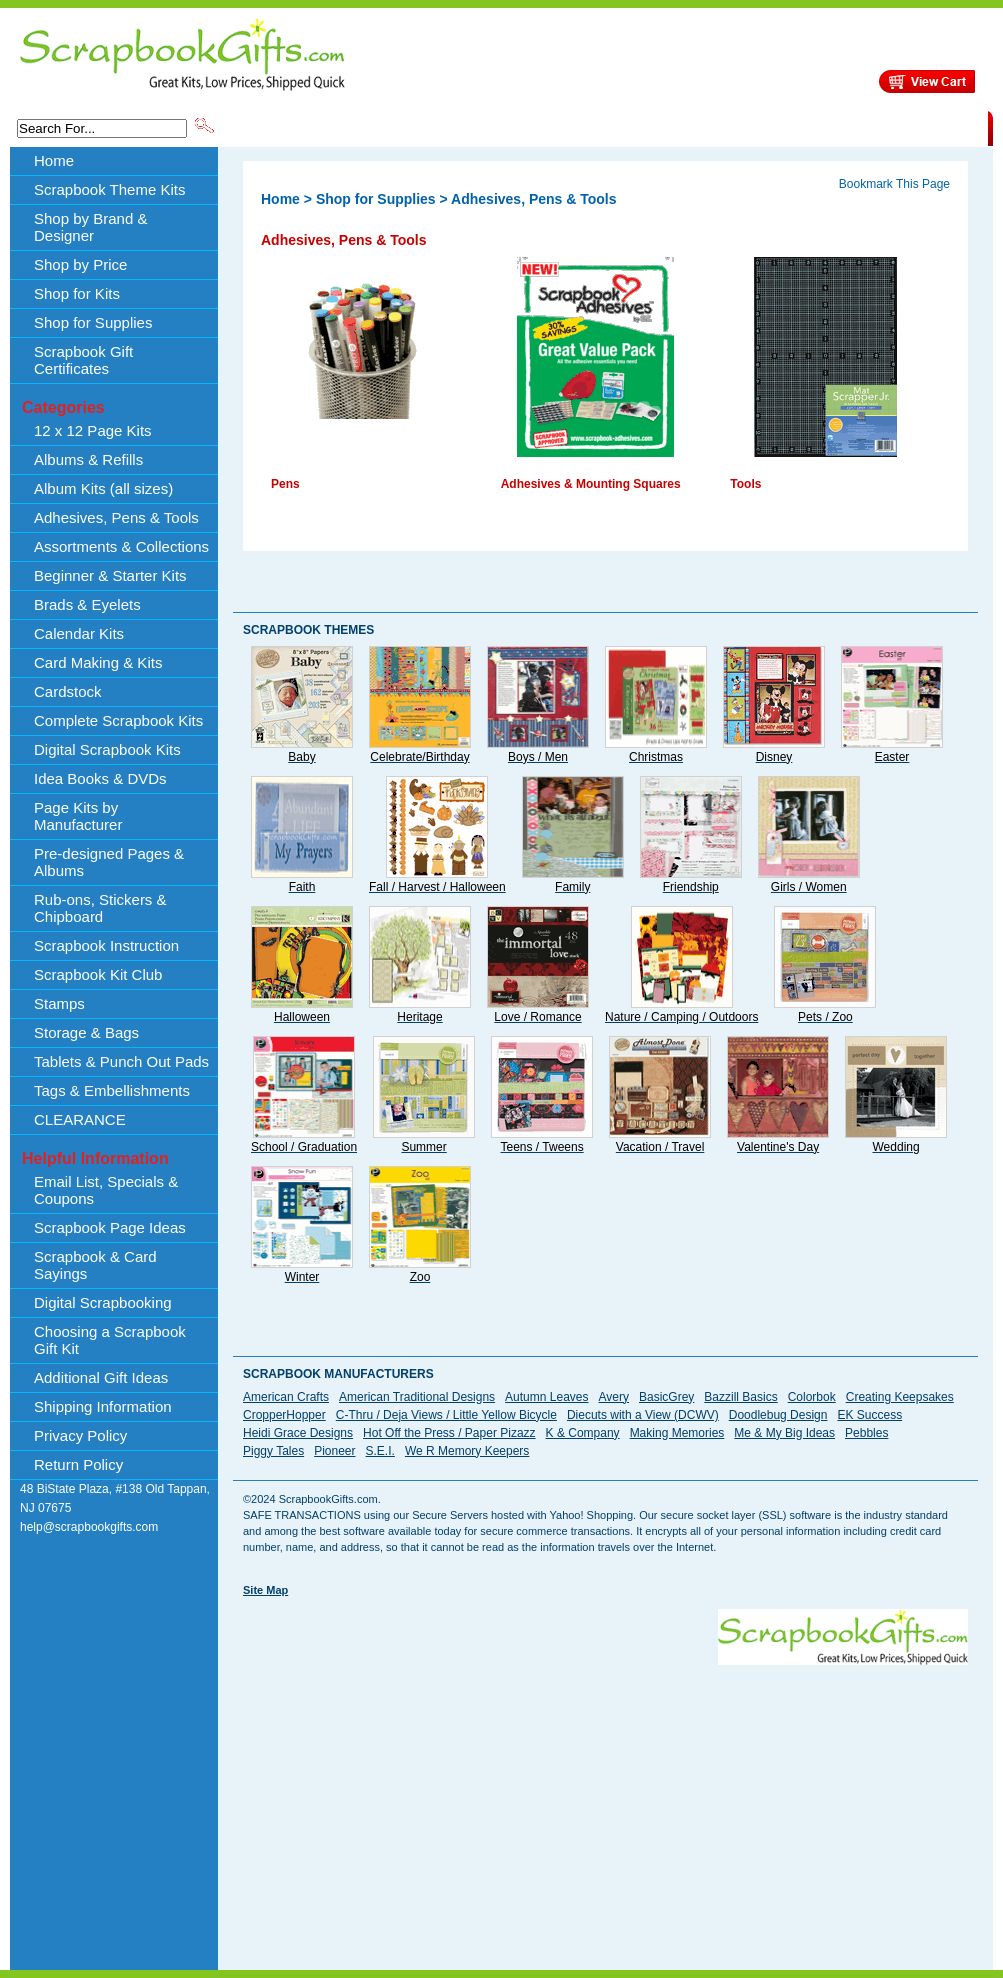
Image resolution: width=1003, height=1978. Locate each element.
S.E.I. (380, 1451)
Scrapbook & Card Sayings (95, 1265)
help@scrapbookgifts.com (89, 1527)
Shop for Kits (77, 293)
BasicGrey (666, 1397)
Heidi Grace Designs (298, 1433)
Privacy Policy (80, 1435)
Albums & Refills (88, 459)
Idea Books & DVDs (100, 778)
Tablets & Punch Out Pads (121, 1061)
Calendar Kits (79, 633)
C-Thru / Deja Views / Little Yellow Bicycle (446, 1415)
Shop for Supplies (93, 322)
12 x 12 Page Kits (93, 430)
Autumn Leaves (546, 1397)
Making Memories (677, 1433)
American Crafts (286, 1397)
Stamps (59, 1003)
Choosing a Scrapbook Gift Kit (110, 1340)
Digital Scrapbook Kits (107, 749)
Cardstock (68, 691)
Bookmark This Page (894, 184)
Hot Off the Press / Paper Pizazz (449, 1433)
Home (54, 160)
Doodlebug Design (778, 1415)
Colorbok (812, 1397)
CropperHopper (284, 1415)
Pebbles (866, 1433)
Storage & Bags (86, 1032)
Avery (614, 1397)
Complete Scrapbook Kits (118, 720)
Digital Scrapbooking (103, 1302)
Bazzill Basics (740, 1397)
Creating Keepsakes (900, 1397)
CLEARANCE (895, 127)
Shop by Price (587, 127)
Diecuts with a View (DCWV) (643, 1415)
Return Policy (78, 1464)
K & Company (583, 1433)
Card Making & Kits (98, 662)
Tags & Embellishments (112, 1090)
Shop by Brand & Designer (452, 127)
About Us (672, 127)
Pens (285, 484)
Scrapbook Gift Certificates (83, 360)
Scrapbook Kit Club (98, 974)
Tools (745, 484)
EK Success (869, 1415)
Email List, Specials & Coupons (106, 1190)
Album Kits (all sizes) (103, 488)
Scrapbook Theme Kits (292, 127)
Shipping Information (778, 127)
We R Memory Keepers (467, 1451)
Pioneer (334, 1451)
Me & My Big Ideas (784, 1433)
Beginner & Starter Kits (110, 575)
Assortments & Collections (121, 546)
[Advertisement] (505, 1805)
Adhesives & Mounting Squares (591, 484)
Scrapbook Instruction (106, 945)
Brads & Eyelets (87, 604)
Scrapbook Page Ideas (110, 1227)
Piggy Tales (273, 1451)
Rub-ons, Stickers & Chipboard (100, 908)
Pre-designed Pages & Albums (109, 862)
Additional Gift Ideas (101, 1377)
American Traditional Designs (417, 1397)
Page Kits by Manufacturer (78, 816)
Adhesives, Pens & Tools (116, 517)
